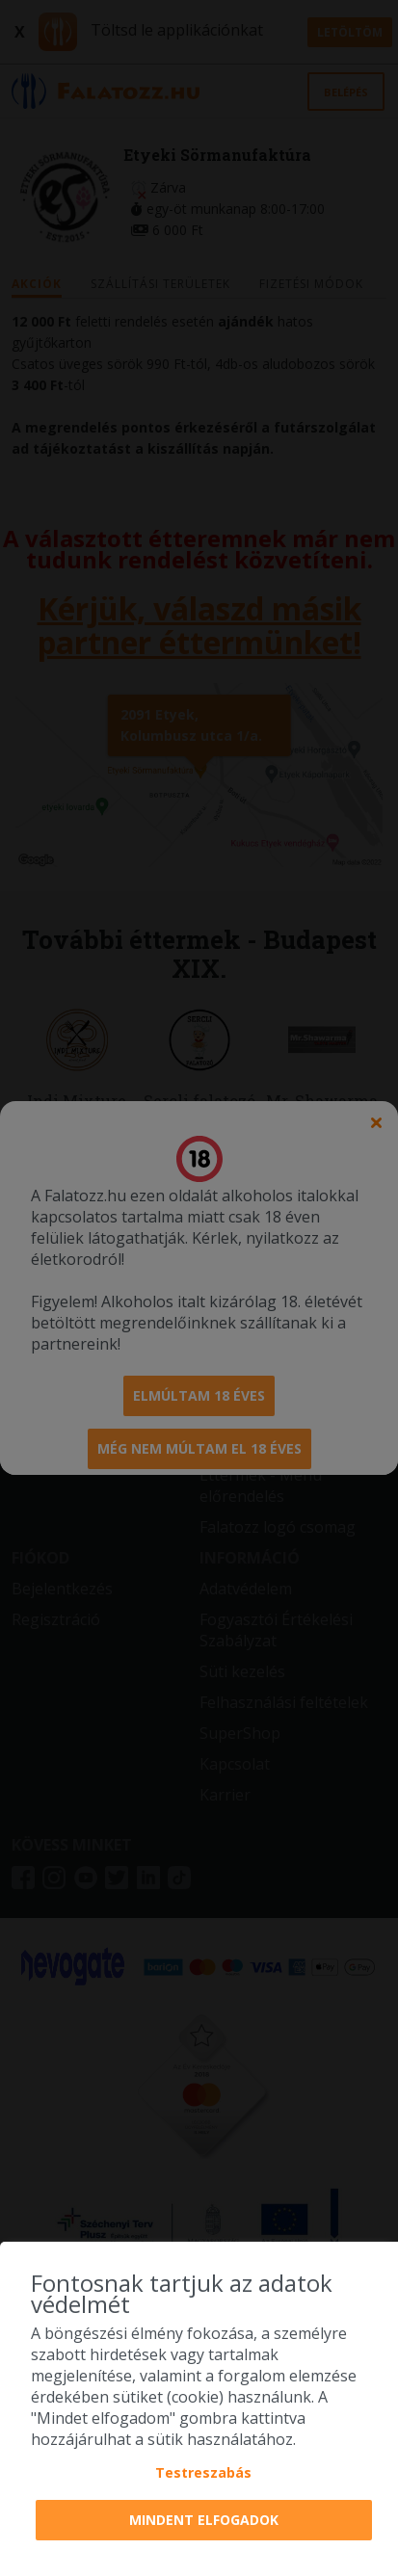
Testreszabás (203, 2472)
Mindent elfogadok (204, 2519)
